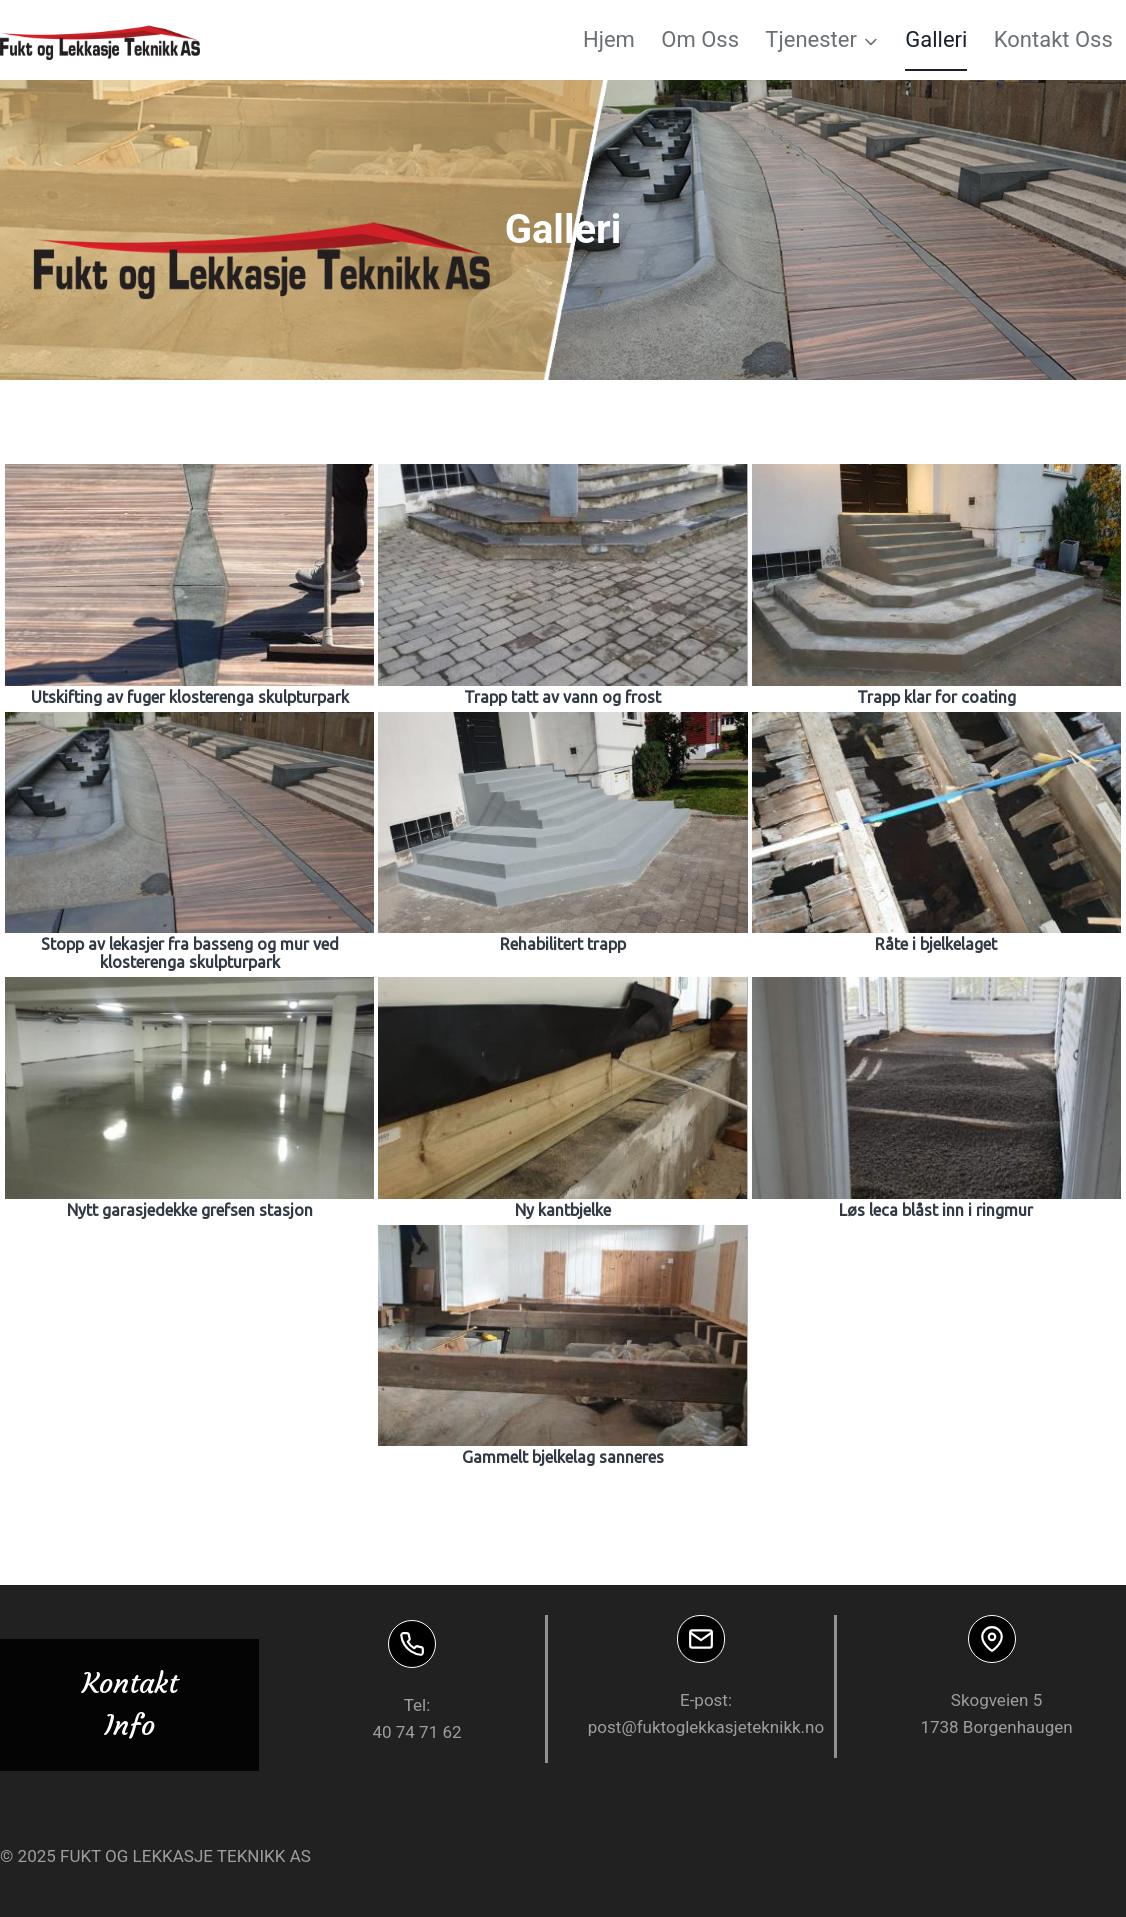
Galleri (936, 39)
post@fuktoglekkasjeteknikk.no (706, 1727)
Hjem (609, 39)
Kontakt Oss (1053, 39)
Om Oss (700, 39)
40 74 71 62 (416, 1732)
